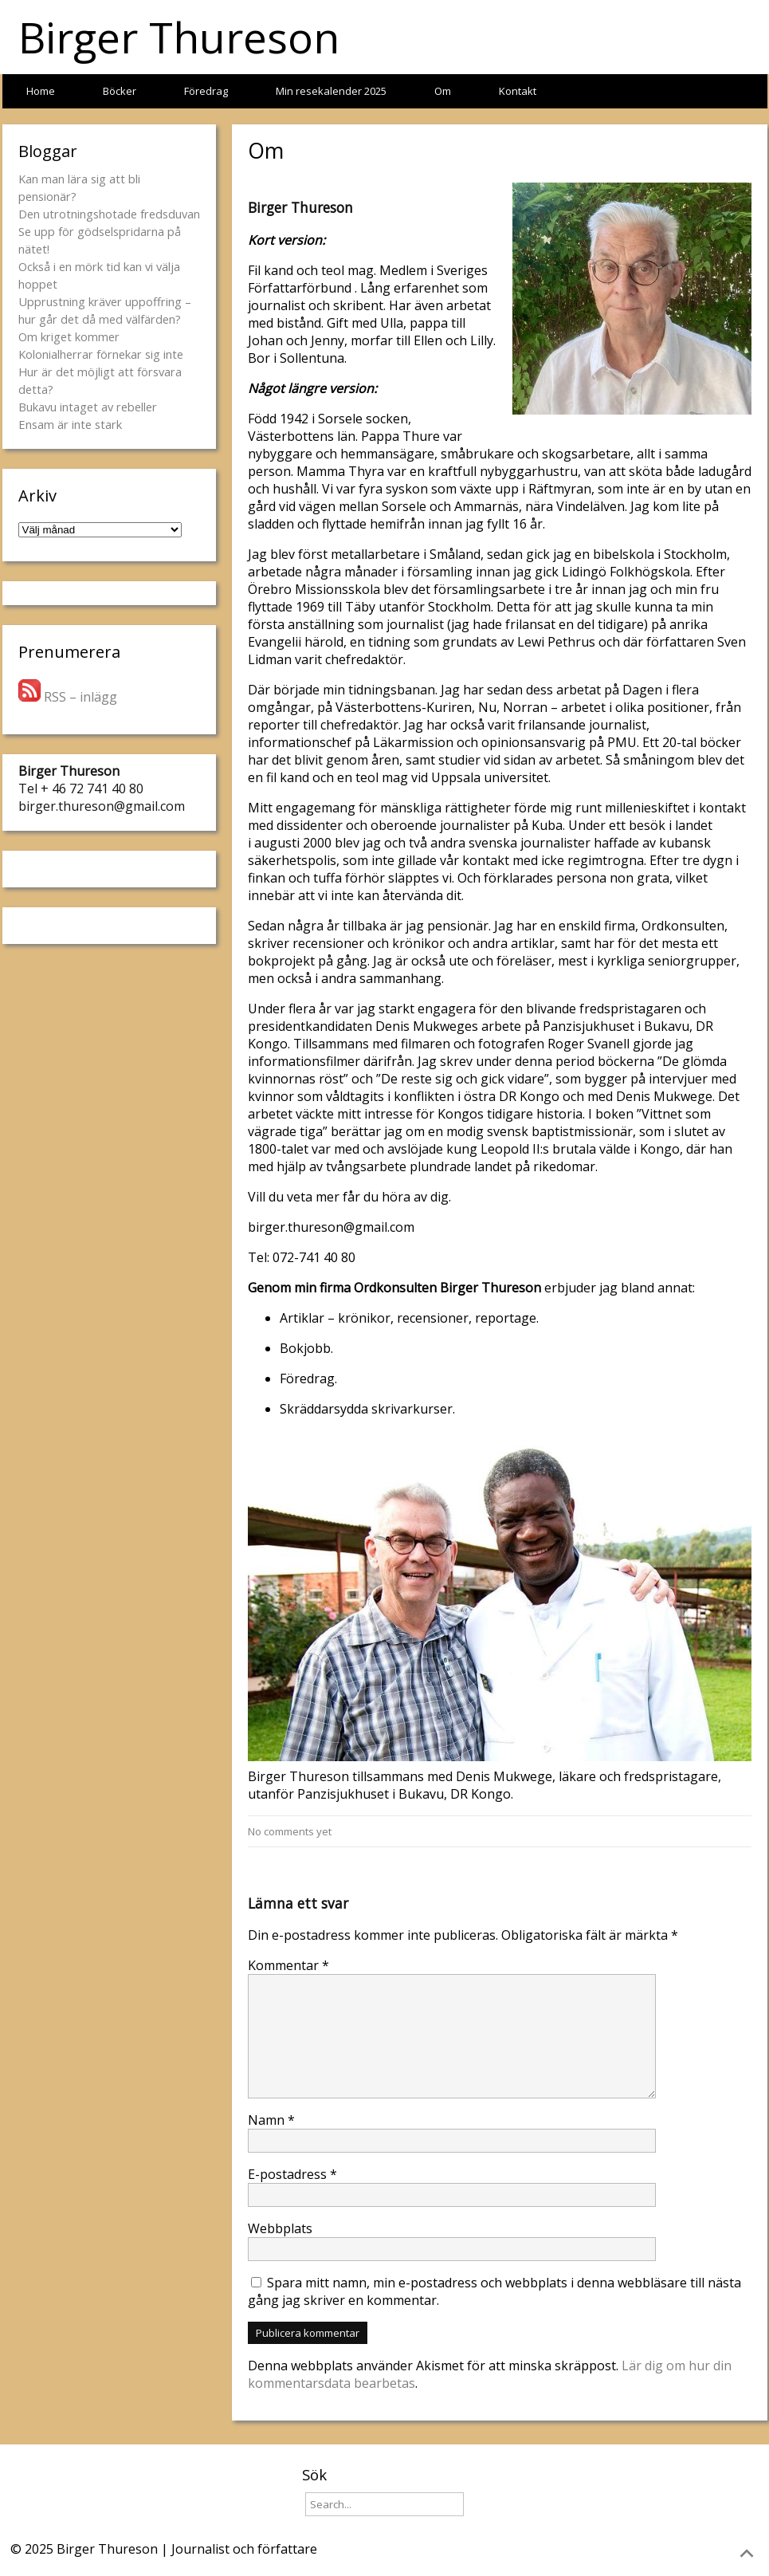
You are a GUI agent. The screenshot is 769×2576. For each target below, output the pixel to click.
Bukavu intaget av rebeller (87, 407)
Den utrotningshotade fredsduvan (109, 214)
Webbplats (280, 2228)
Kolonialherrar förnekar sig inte (100, 354)
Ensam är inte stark (70, 424)
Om (442, 91)
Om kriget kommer (69, 336)
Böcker (119, 91)
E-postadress (292, 2174)
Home (40, 91)
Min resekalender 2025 (331, 91)
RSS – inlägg (67, 697)
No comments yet (290, 1831)
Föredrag (206, 91)
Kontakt (517, 91)
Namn (271, 2120)
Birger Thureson (178, 37)
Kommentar (288, 1965)
